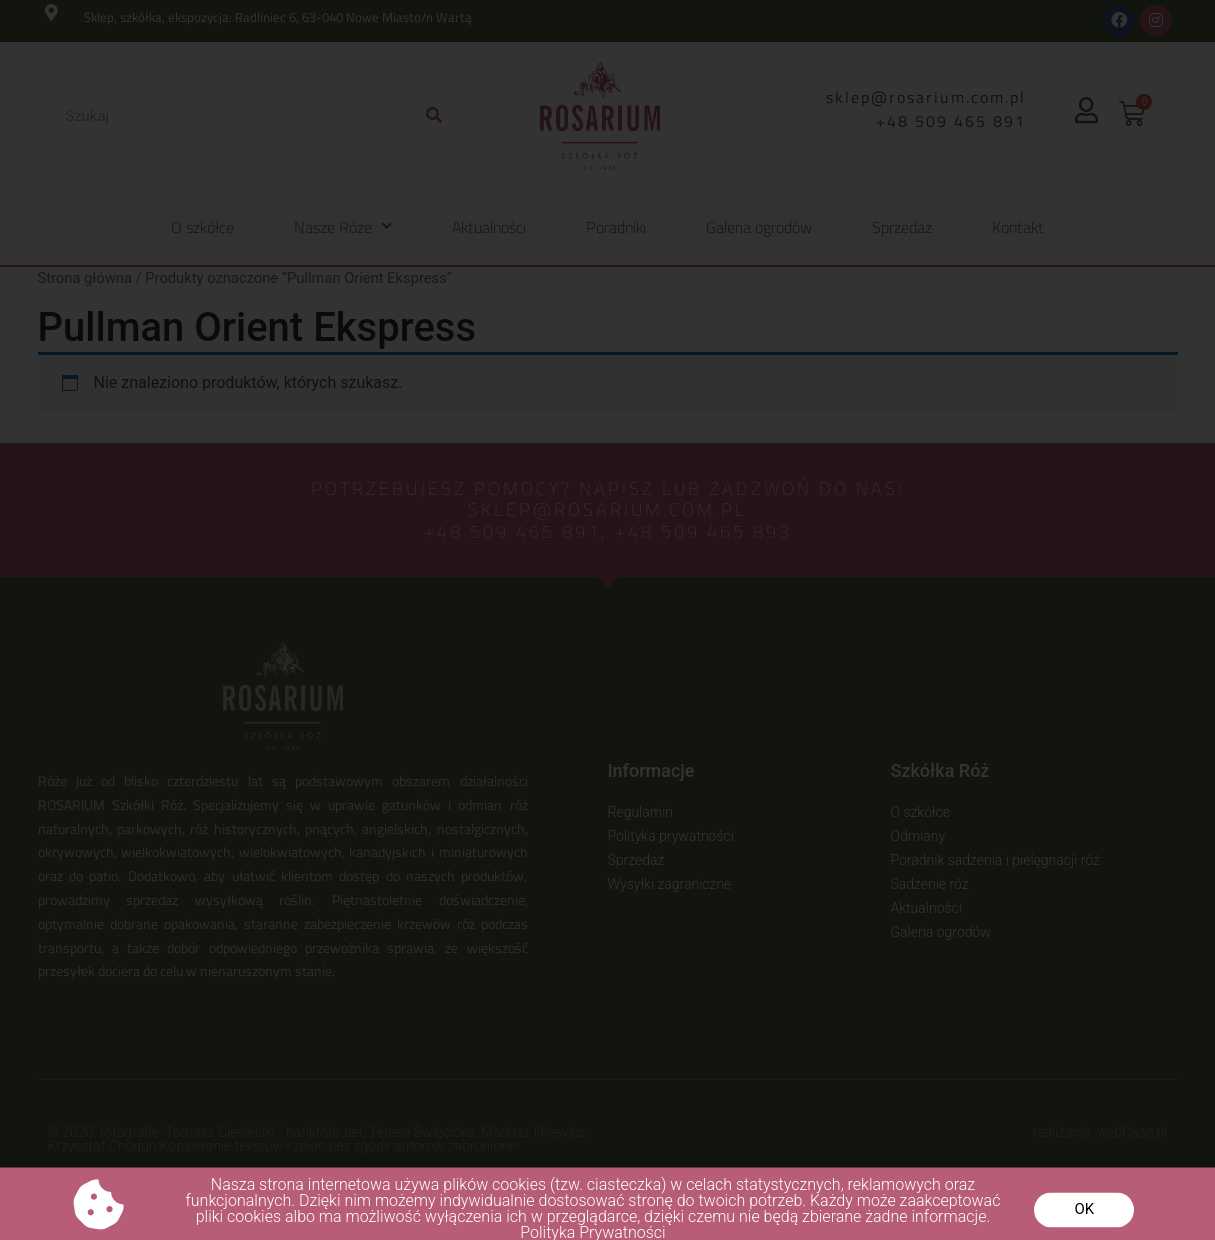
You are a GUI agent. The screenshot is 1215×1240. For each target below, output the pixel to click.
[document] (607, 620)
